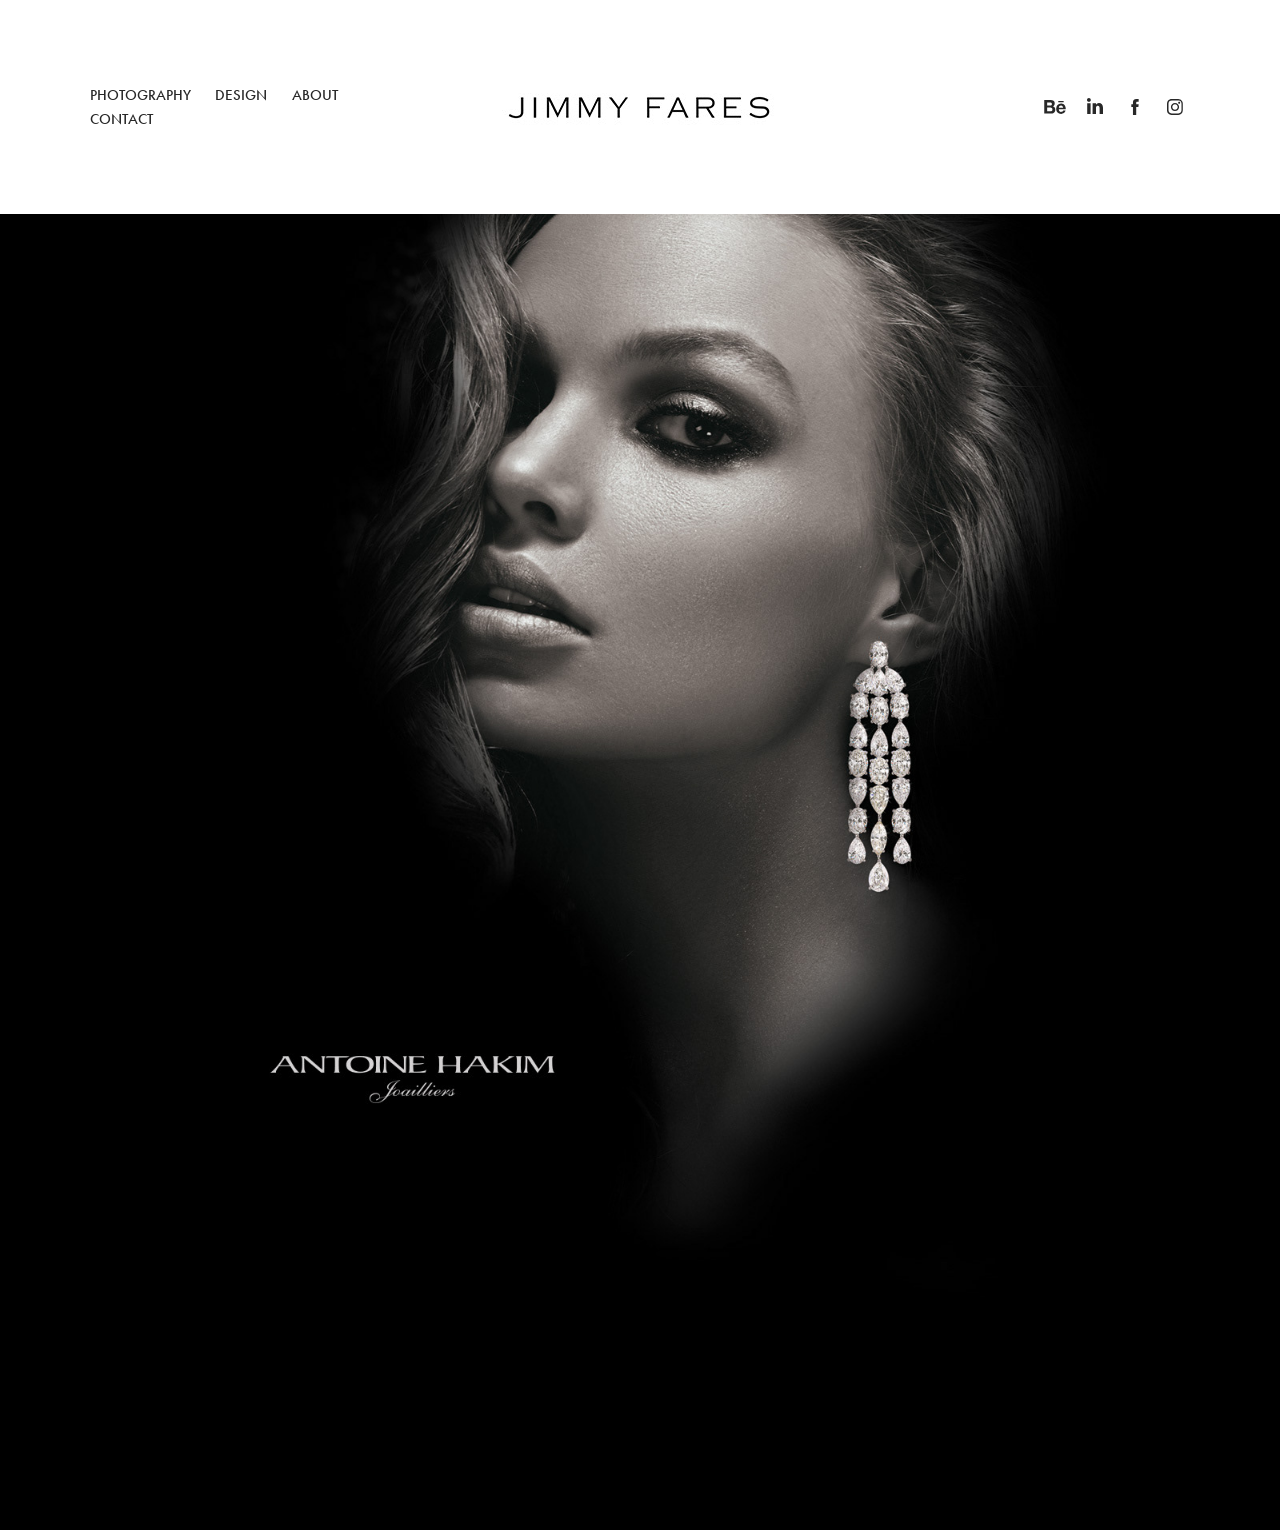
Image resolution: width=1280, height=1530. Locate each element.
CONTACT (121, 119)
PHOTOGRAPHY (140, 95)
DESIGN (241, 95)
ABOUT (315, 95)
